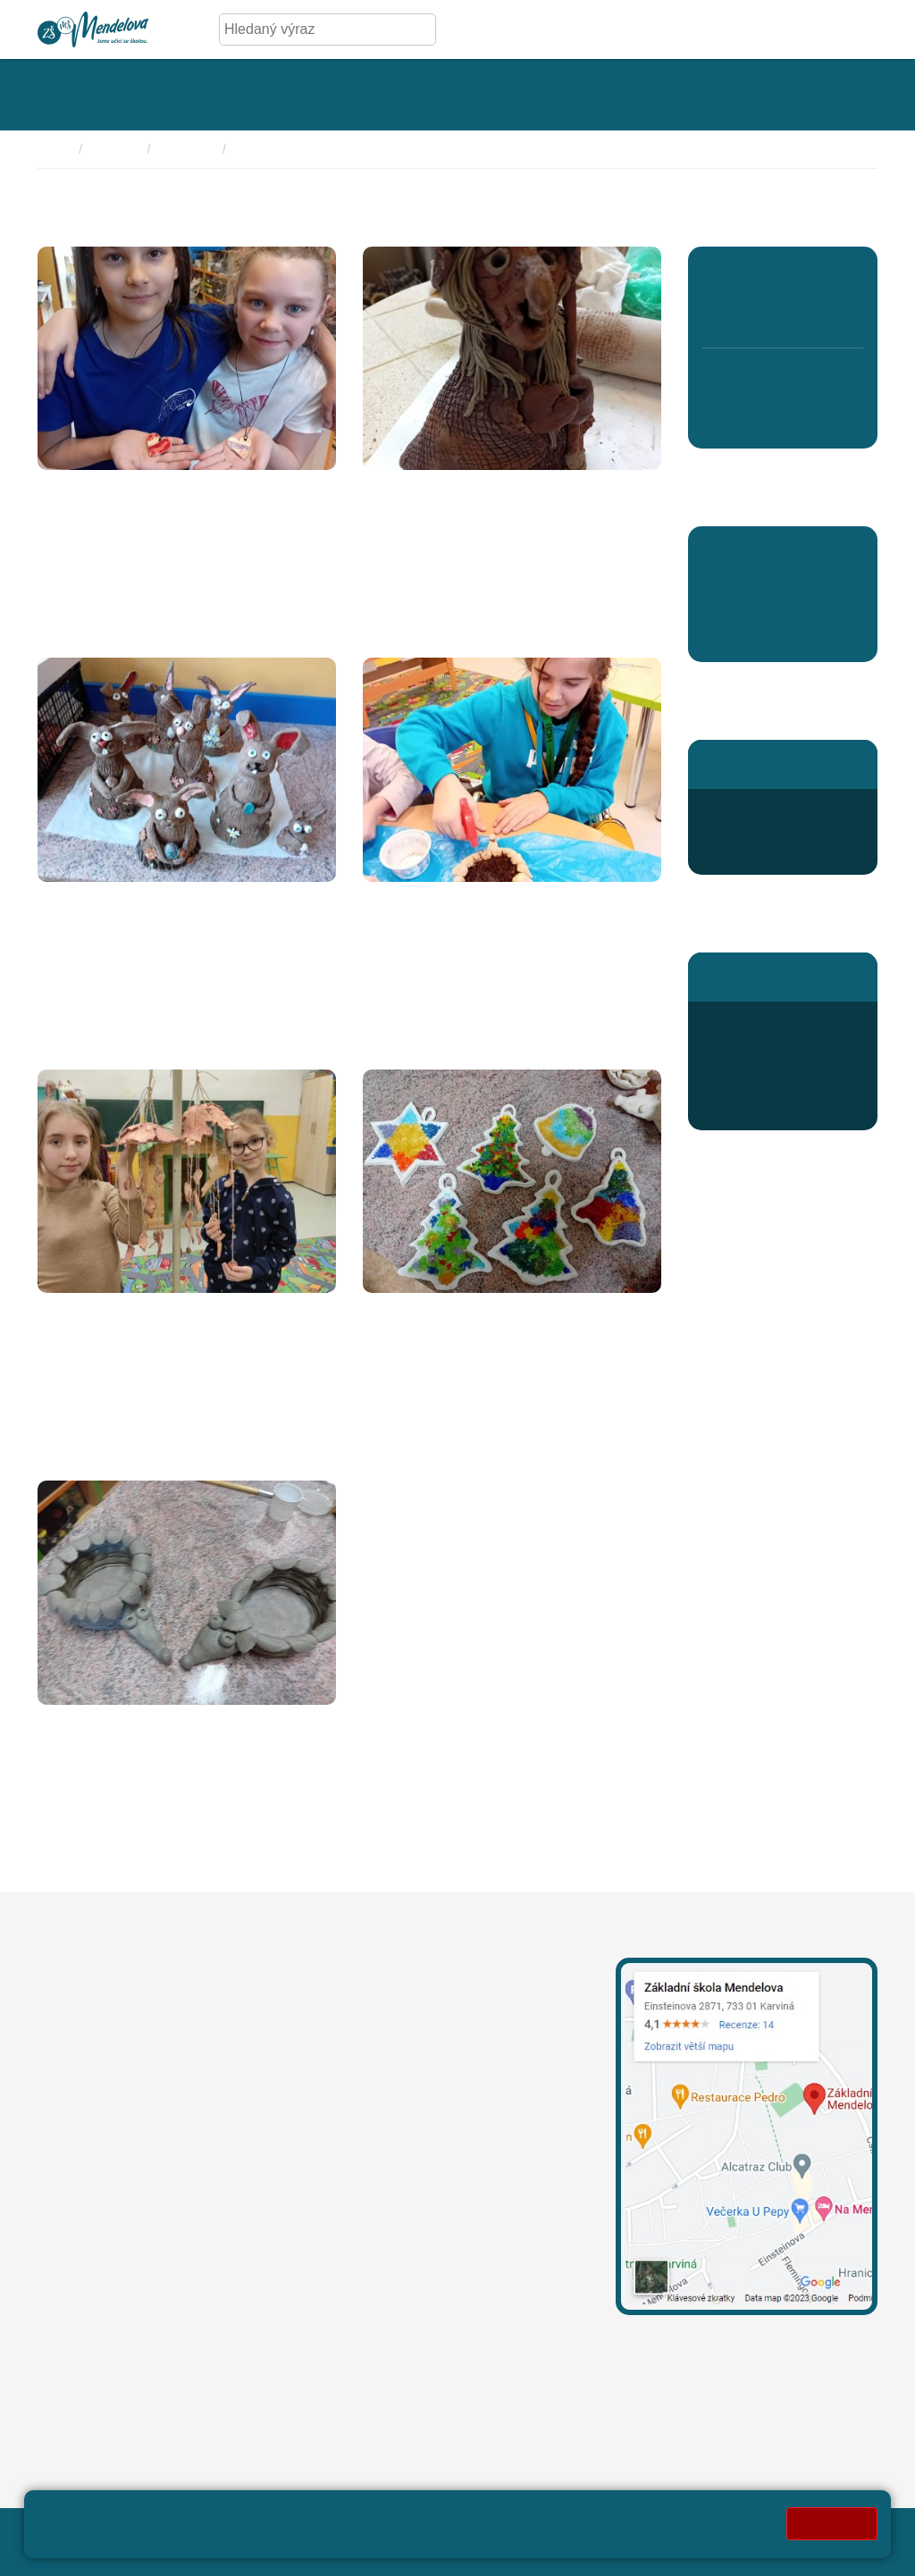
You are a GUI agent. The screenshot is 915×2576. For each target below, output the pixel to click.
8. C (782, 380)
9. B (814, 418)
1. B (718, 314)
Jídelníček (755, 1087)
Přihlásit (464, 2530)
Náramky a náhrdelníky (124, 490)
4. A (814, 275)
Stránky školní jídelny (769, 976)
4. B (814, 314)
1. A (718, 275)
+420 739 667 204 (508, 2104)
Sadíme (391, 901)
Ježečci (66, 1724)
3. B (782, 314)
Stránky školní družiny (772, 763)
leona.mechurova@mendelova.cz (432, 2020)
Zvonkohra (78, 1313)
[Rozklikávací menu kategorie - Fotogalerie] (363, 94)
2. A (750, 275)
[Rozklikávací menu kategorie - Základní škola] (95, 94)
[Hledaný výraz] (313, 29)
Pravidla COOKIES (215, 2551)
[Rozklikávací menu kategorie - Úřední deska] (234, 94)
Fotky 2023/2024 (284, 149)
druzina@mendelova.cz (777, 852)
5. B (847, 314)
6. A (718, 380)
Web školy (844, 2530)
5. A (847, 275)
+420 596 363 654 (780, 810)
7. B (750, 418)
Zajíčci (62, 901)
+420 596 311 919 (383, 2104)
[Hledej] (419, 29)
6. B (718, 418)
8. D (782, 418)
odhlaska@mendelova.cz (782, 1065)
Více (52, 620)
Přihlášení (754, 1108)
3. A (782, 275)
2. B (750, 314)
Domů (54, 149)
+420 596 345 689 (780, 1022)
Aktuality (731, 636)
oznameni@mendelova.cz (120, 2319)
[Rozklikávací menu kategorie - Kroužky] (570, 94)
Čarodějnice (408, 490)
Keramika (188, 149)
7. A (750, 380)
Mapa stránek (383, 2530)
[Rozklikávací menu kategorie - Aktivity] (472, 94)
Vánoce (391, 1313)
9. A (814, 380)
